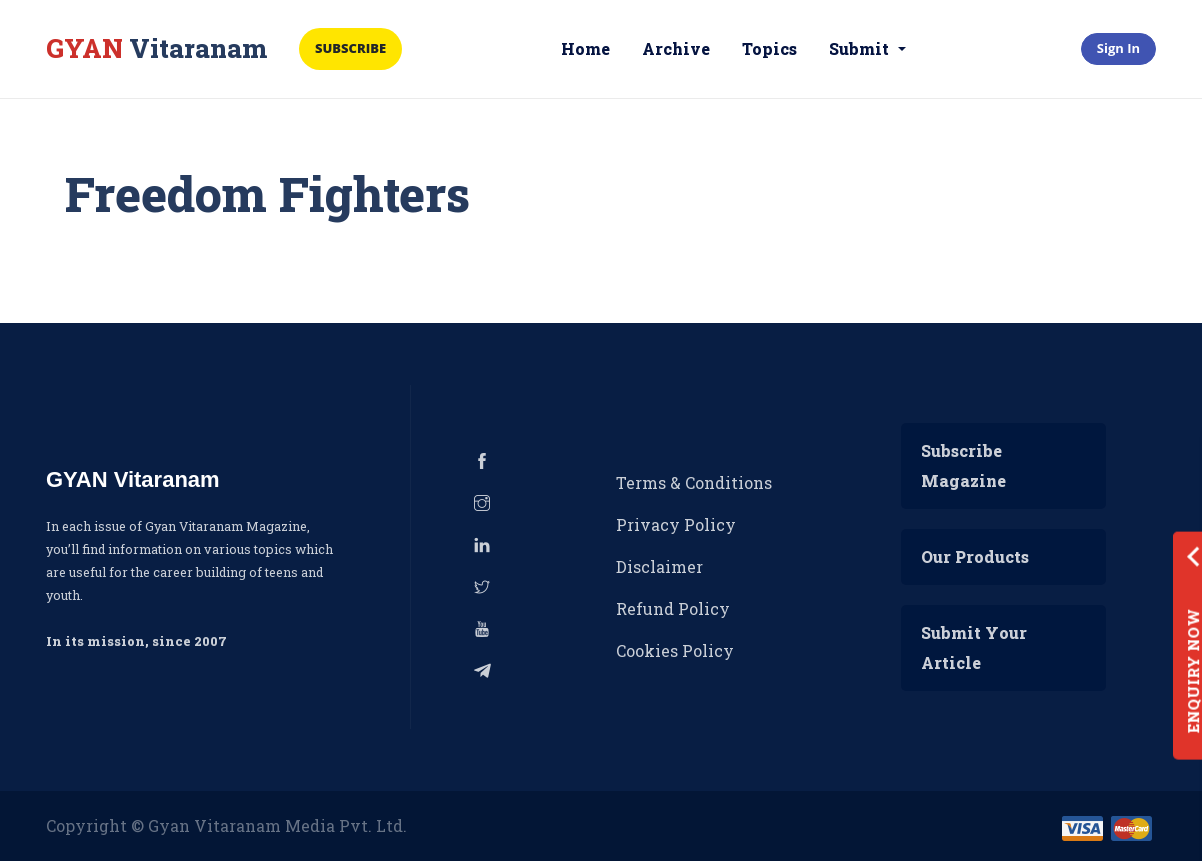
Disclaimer (659, 566)
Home (585, 48)
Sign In (1118, 48)
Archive (676, 48)
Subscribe (350, 48)
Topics (769, 48)
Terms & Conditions (694, 482)
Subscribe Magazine (963, 465)
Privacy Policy (676, 524)
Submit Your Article (974, 647)
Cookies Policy (675, 650)
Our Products (975, 556)
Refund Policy (673, 608)
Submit (861, 48)
